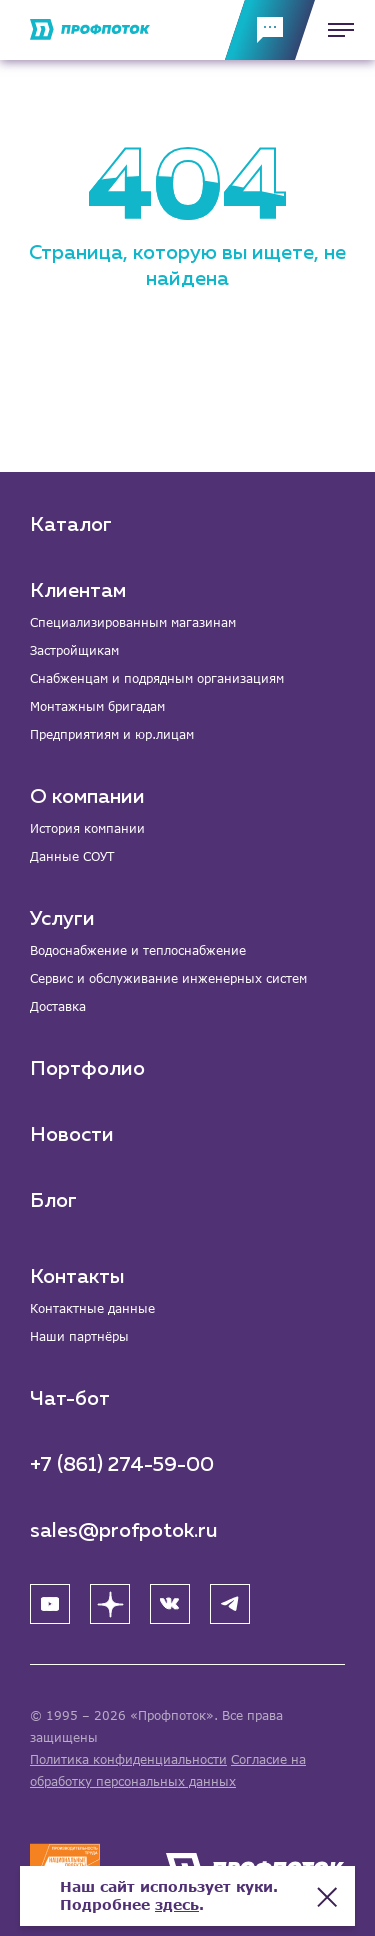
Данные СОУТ (72, 856)
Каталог (71, 525)
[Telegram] (230, 1604)
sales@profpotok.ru (124, 1531)
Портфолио (87, 1069)
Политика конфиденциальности (128, 1759)
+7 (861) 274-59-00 (122, 1465)
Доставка (58, 1006)
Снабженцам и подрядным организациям (157, 678)
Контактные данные (92, 1308)
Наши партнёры (79, 1336)
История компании (87, 828)
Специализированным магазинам (133, 622)
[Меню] (335, 30)
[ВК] (170, 1604)
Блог (53, 1201)
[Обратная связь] (270, 30)
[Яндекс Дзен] (110, 1604)
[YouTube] (50, 1604)
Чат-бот (70, 1399)
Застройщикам (74, 650)
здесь (177, 1904)
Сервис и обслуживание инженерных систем (168, 978)
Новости (72, 1135)
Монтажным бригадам (97, 706)
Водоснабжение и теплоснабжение (138, 950)
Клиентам (78, 591)
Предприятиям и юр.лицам (112, 734)
